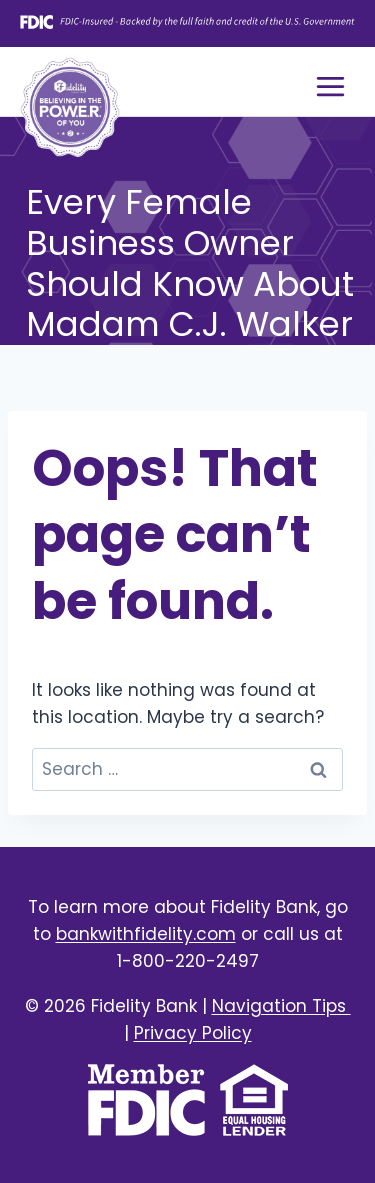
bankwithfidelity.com (146, 934)
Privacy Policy (193, 1033)
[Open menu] (330, 86)
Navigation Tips (281, 1006)
